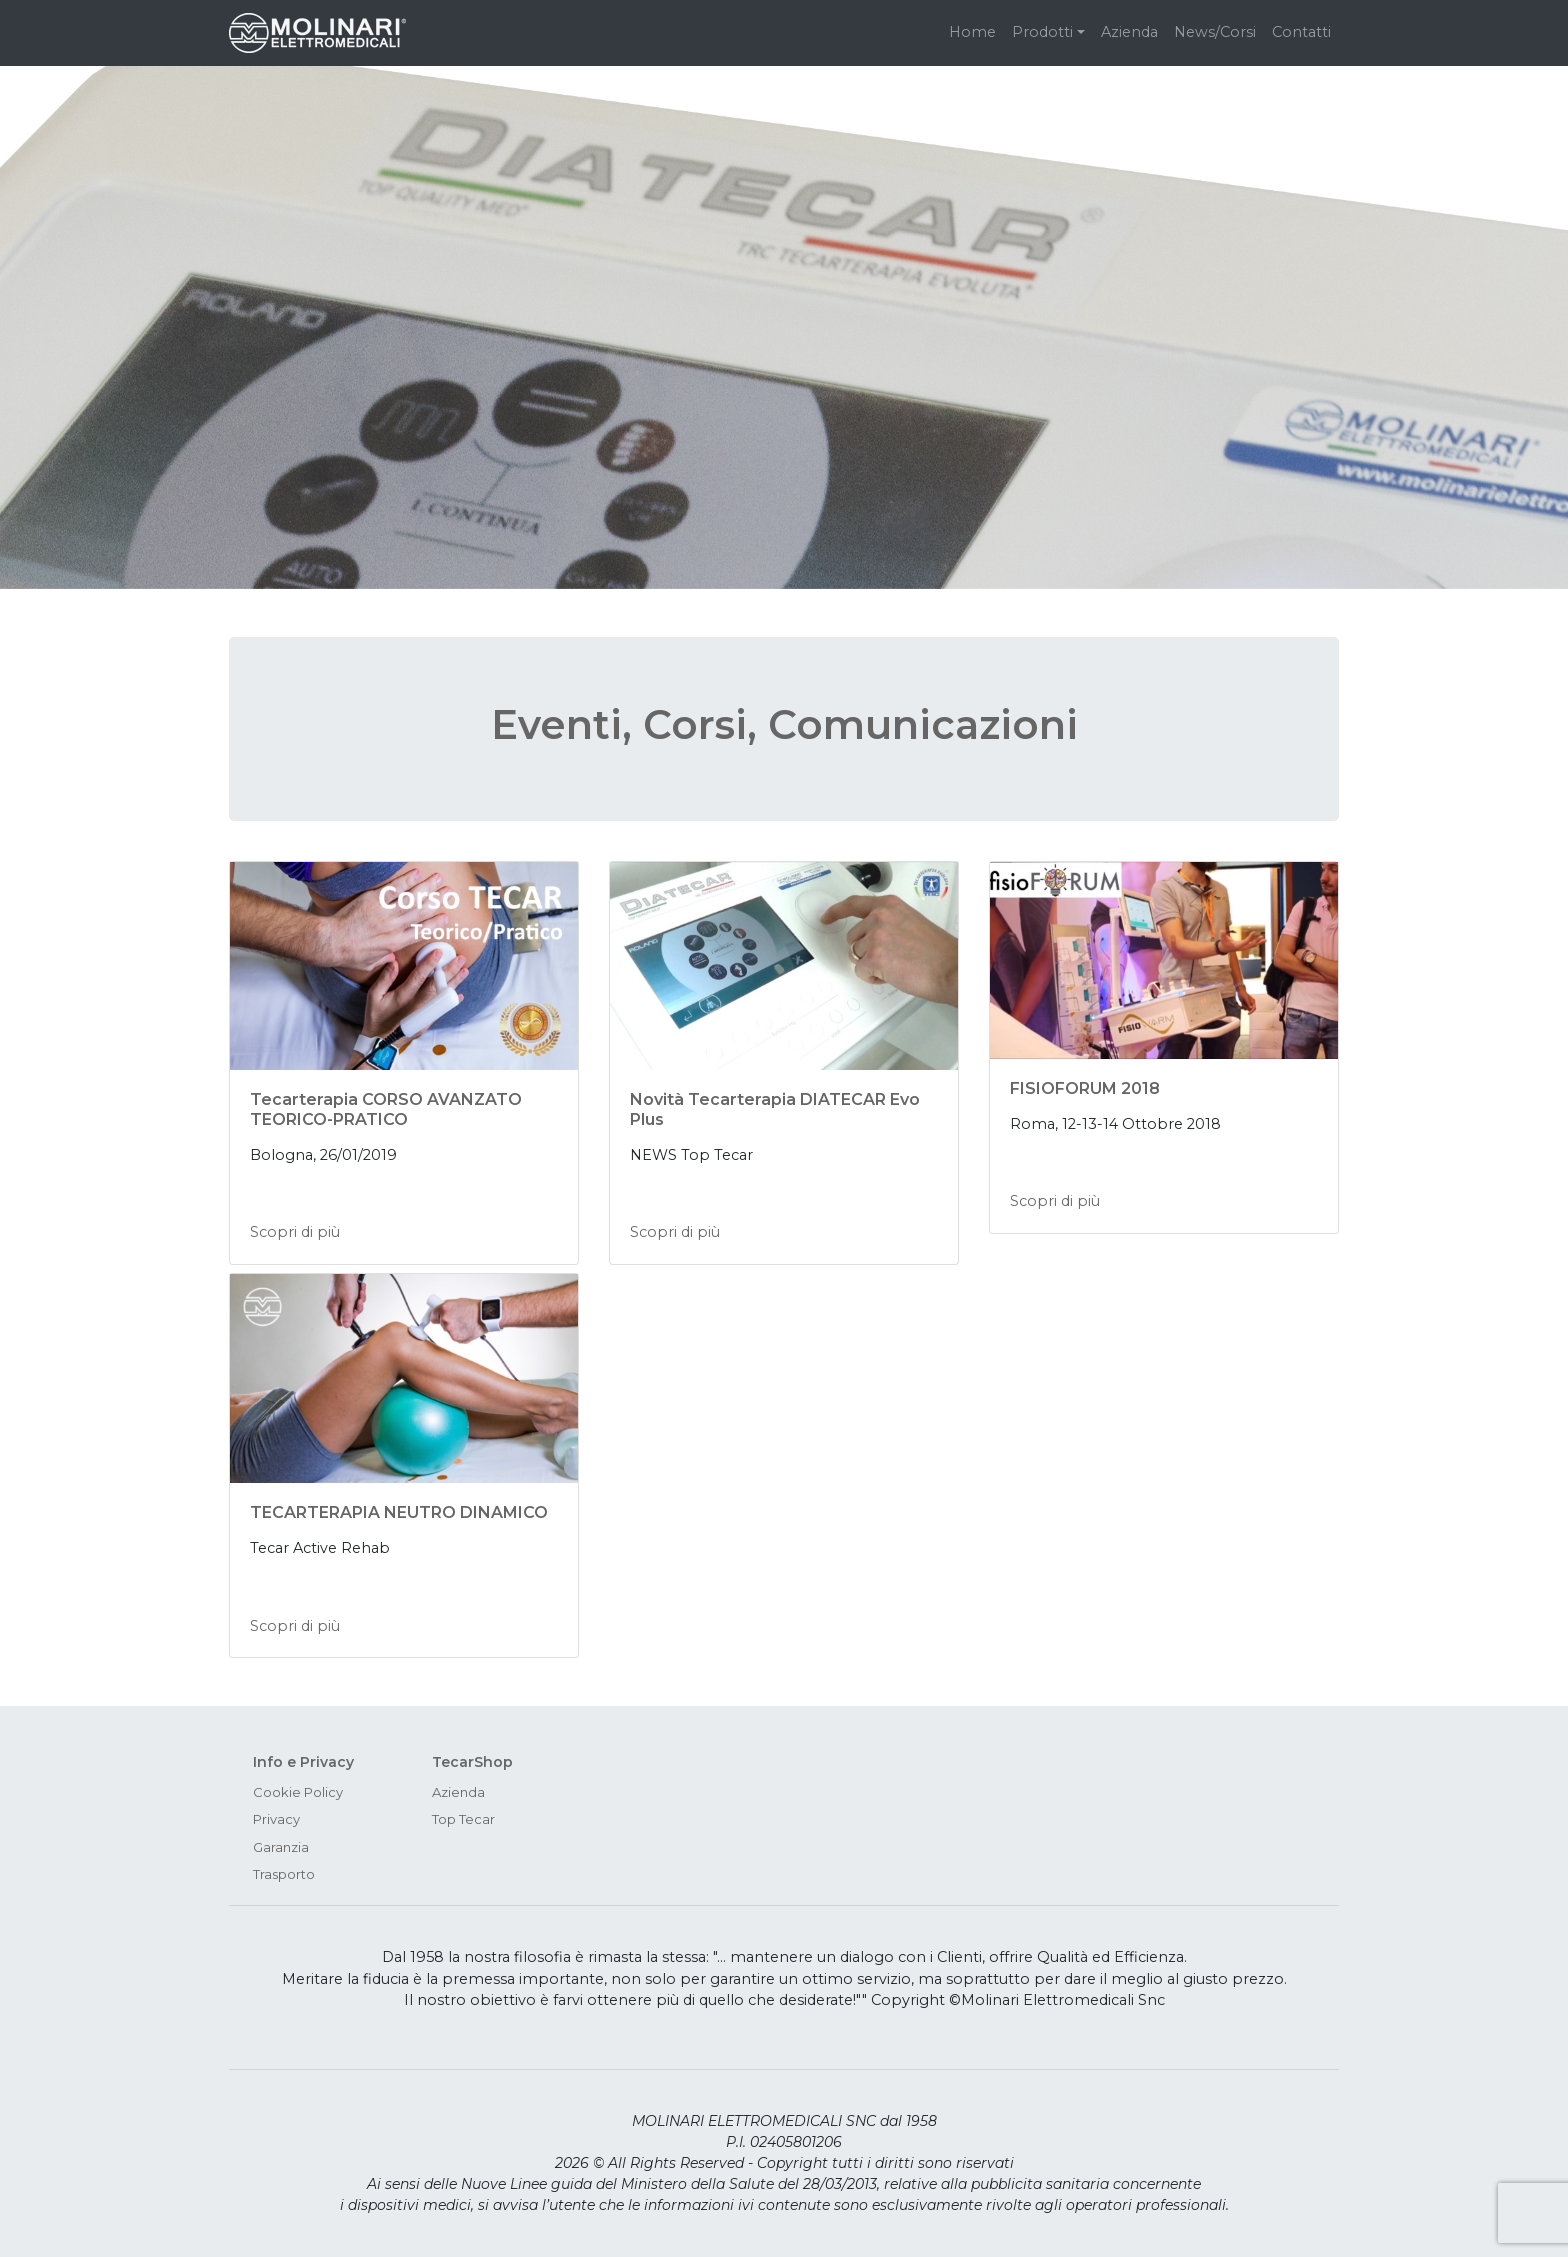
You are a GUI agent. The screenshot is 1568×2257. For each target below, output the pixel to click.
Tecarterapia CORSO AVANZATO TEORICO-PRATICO (386, 1109)
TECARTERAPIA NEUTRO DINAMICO (399, 1512)
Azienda (1129, 32)
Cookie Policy (298, 1792)
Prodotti (1042, 32)
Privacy (276, 1819)
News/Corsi (1215, 32)
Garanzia (281, 1847)
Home (972, 32)
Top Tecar (463, 1819)
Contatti (1301, 32)
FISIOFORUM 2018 (1085, 1088)
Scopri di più (295, 1232)
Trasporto (284, 1874)
